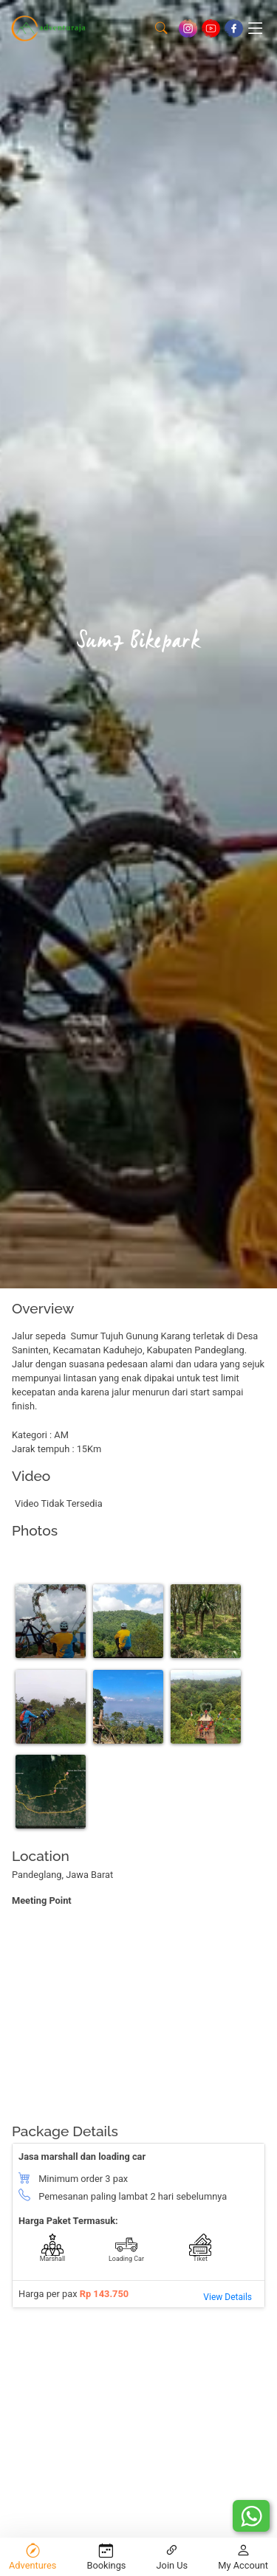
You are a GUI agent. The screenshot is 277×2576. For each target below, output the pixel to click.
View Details (227, 2297)
